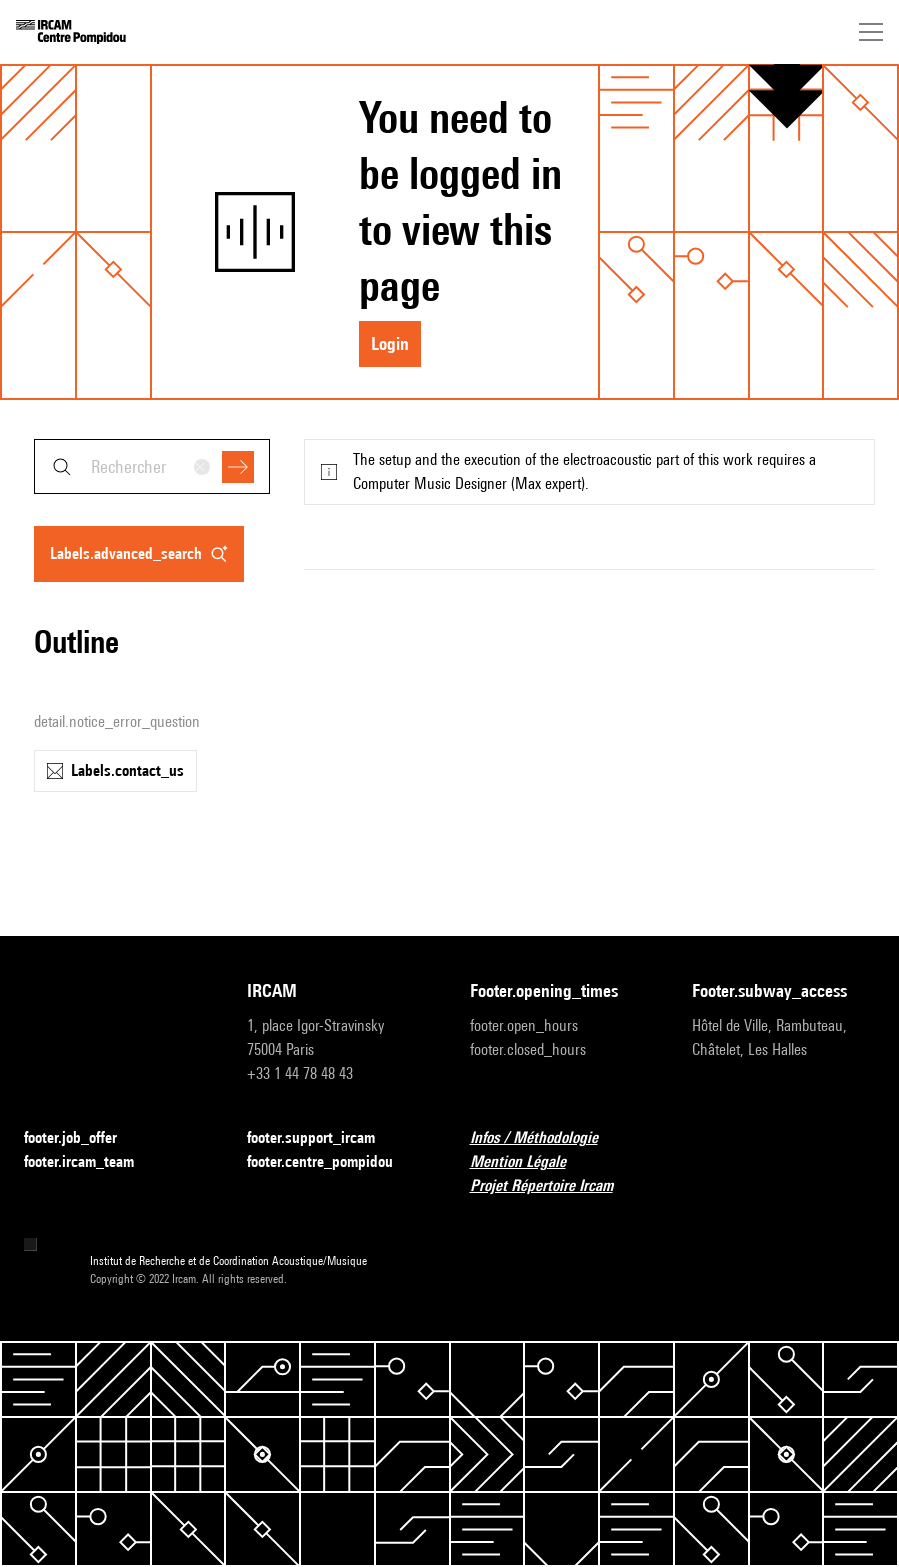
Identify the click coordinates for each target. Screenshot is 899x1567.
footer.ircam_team (91, 1162)
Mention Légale (530, 1162)
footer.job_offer (82, 1138)
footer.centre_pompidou (332, 1162)
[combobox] (152, 466)
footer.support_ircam (323, 1138)
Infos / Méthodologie (546, 1138)
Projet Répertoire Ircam (553, 1186)
